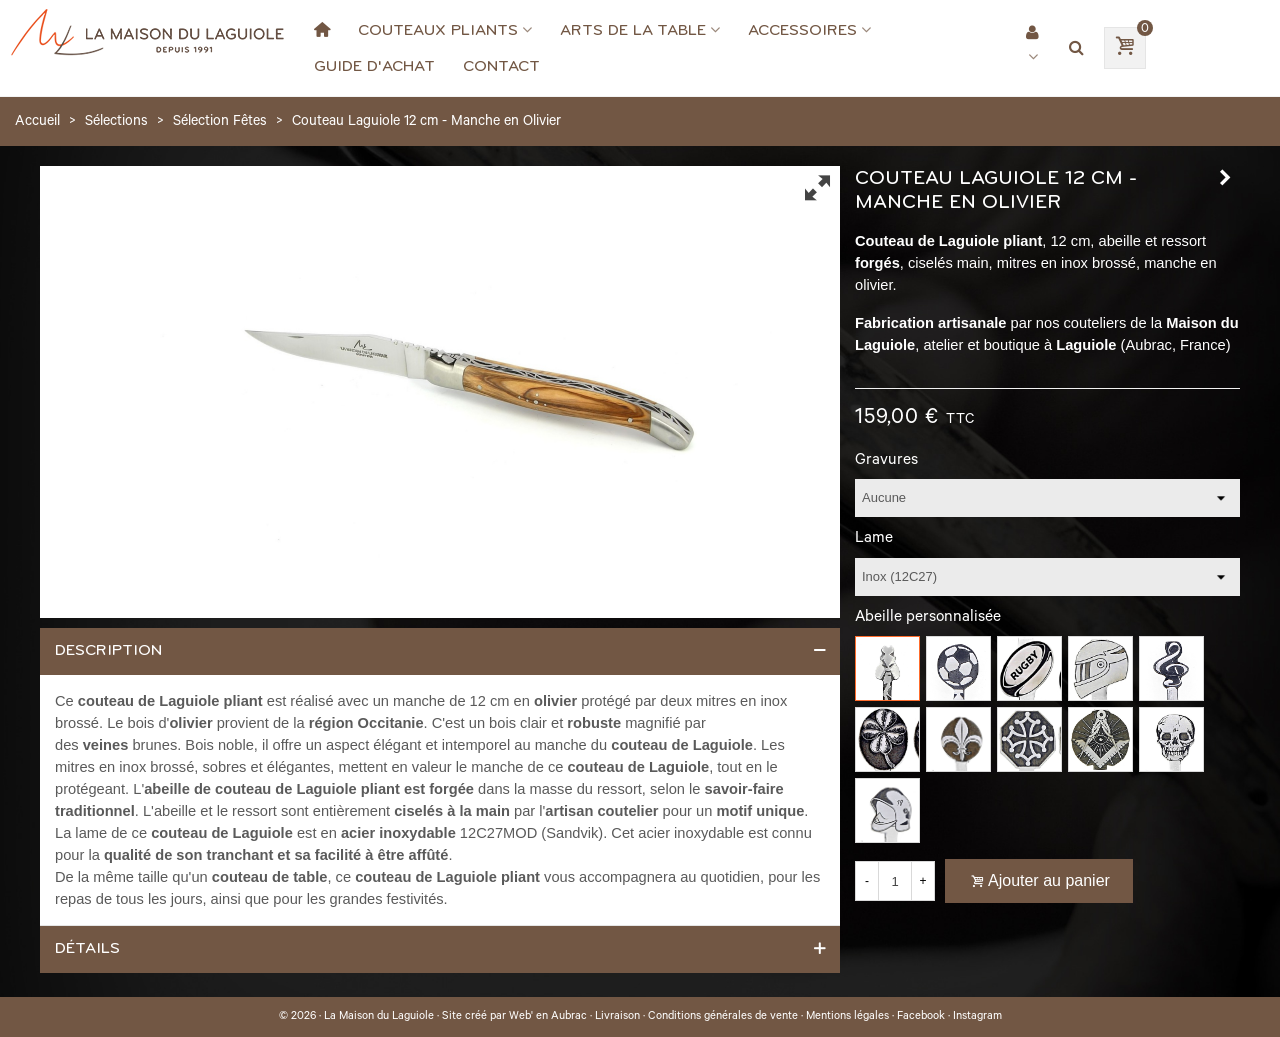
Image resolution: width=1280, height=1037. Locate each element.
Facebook (921, 1017)
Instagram (977, 1017)
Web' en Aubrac (548, 1017)
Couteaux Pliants (438, 30)
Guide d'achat (374, 66)
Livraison (617, 1017)
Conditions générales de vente (723, 1017)
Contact (501, 66)
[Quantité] (895, 881)
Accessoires (802, 30)
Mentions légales (847, 1017)
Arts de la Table (633, 30)
